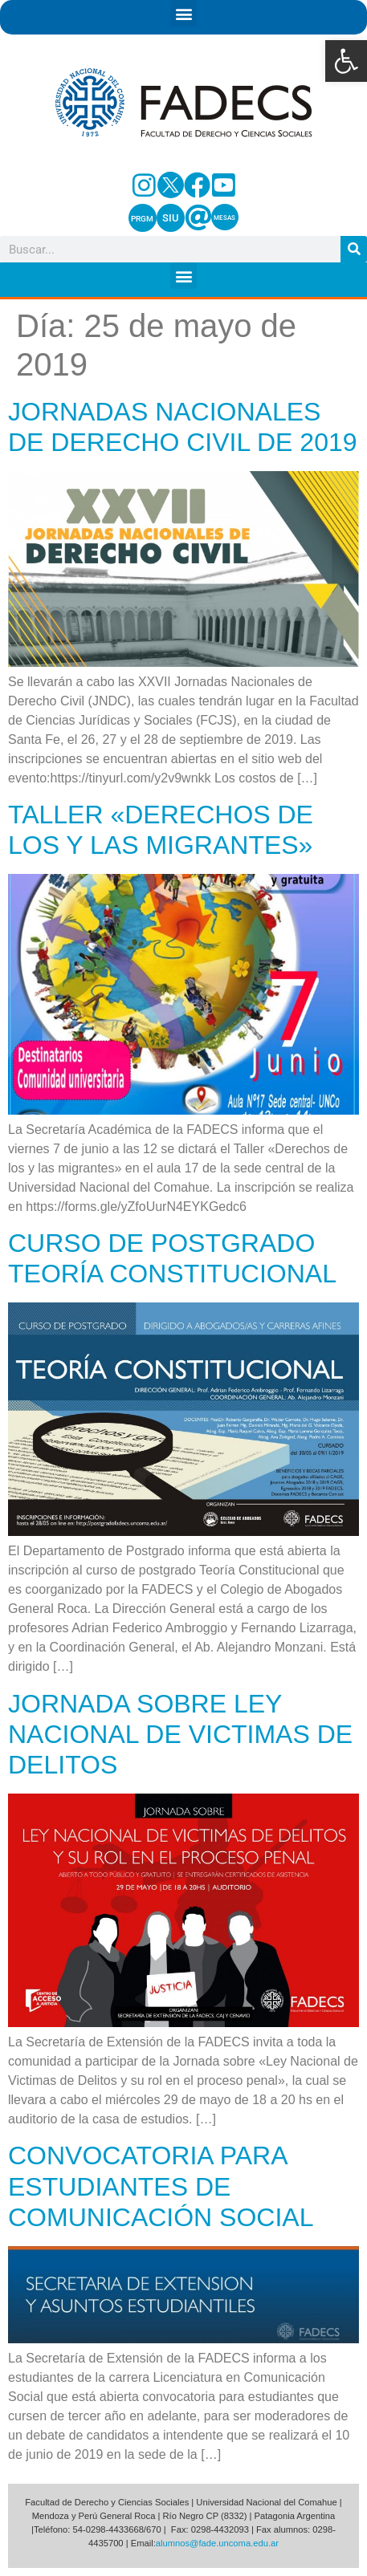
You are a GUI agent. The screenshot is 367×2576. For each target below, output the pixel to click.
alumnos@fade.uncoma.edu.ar (217, 2543)
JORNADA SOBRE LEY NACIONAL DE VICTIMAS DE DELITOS (180, 1734)
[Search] (353, 249)
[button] (346, 61)
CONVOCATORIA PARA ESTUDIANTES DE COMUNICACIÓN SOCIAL (160, 2186)
